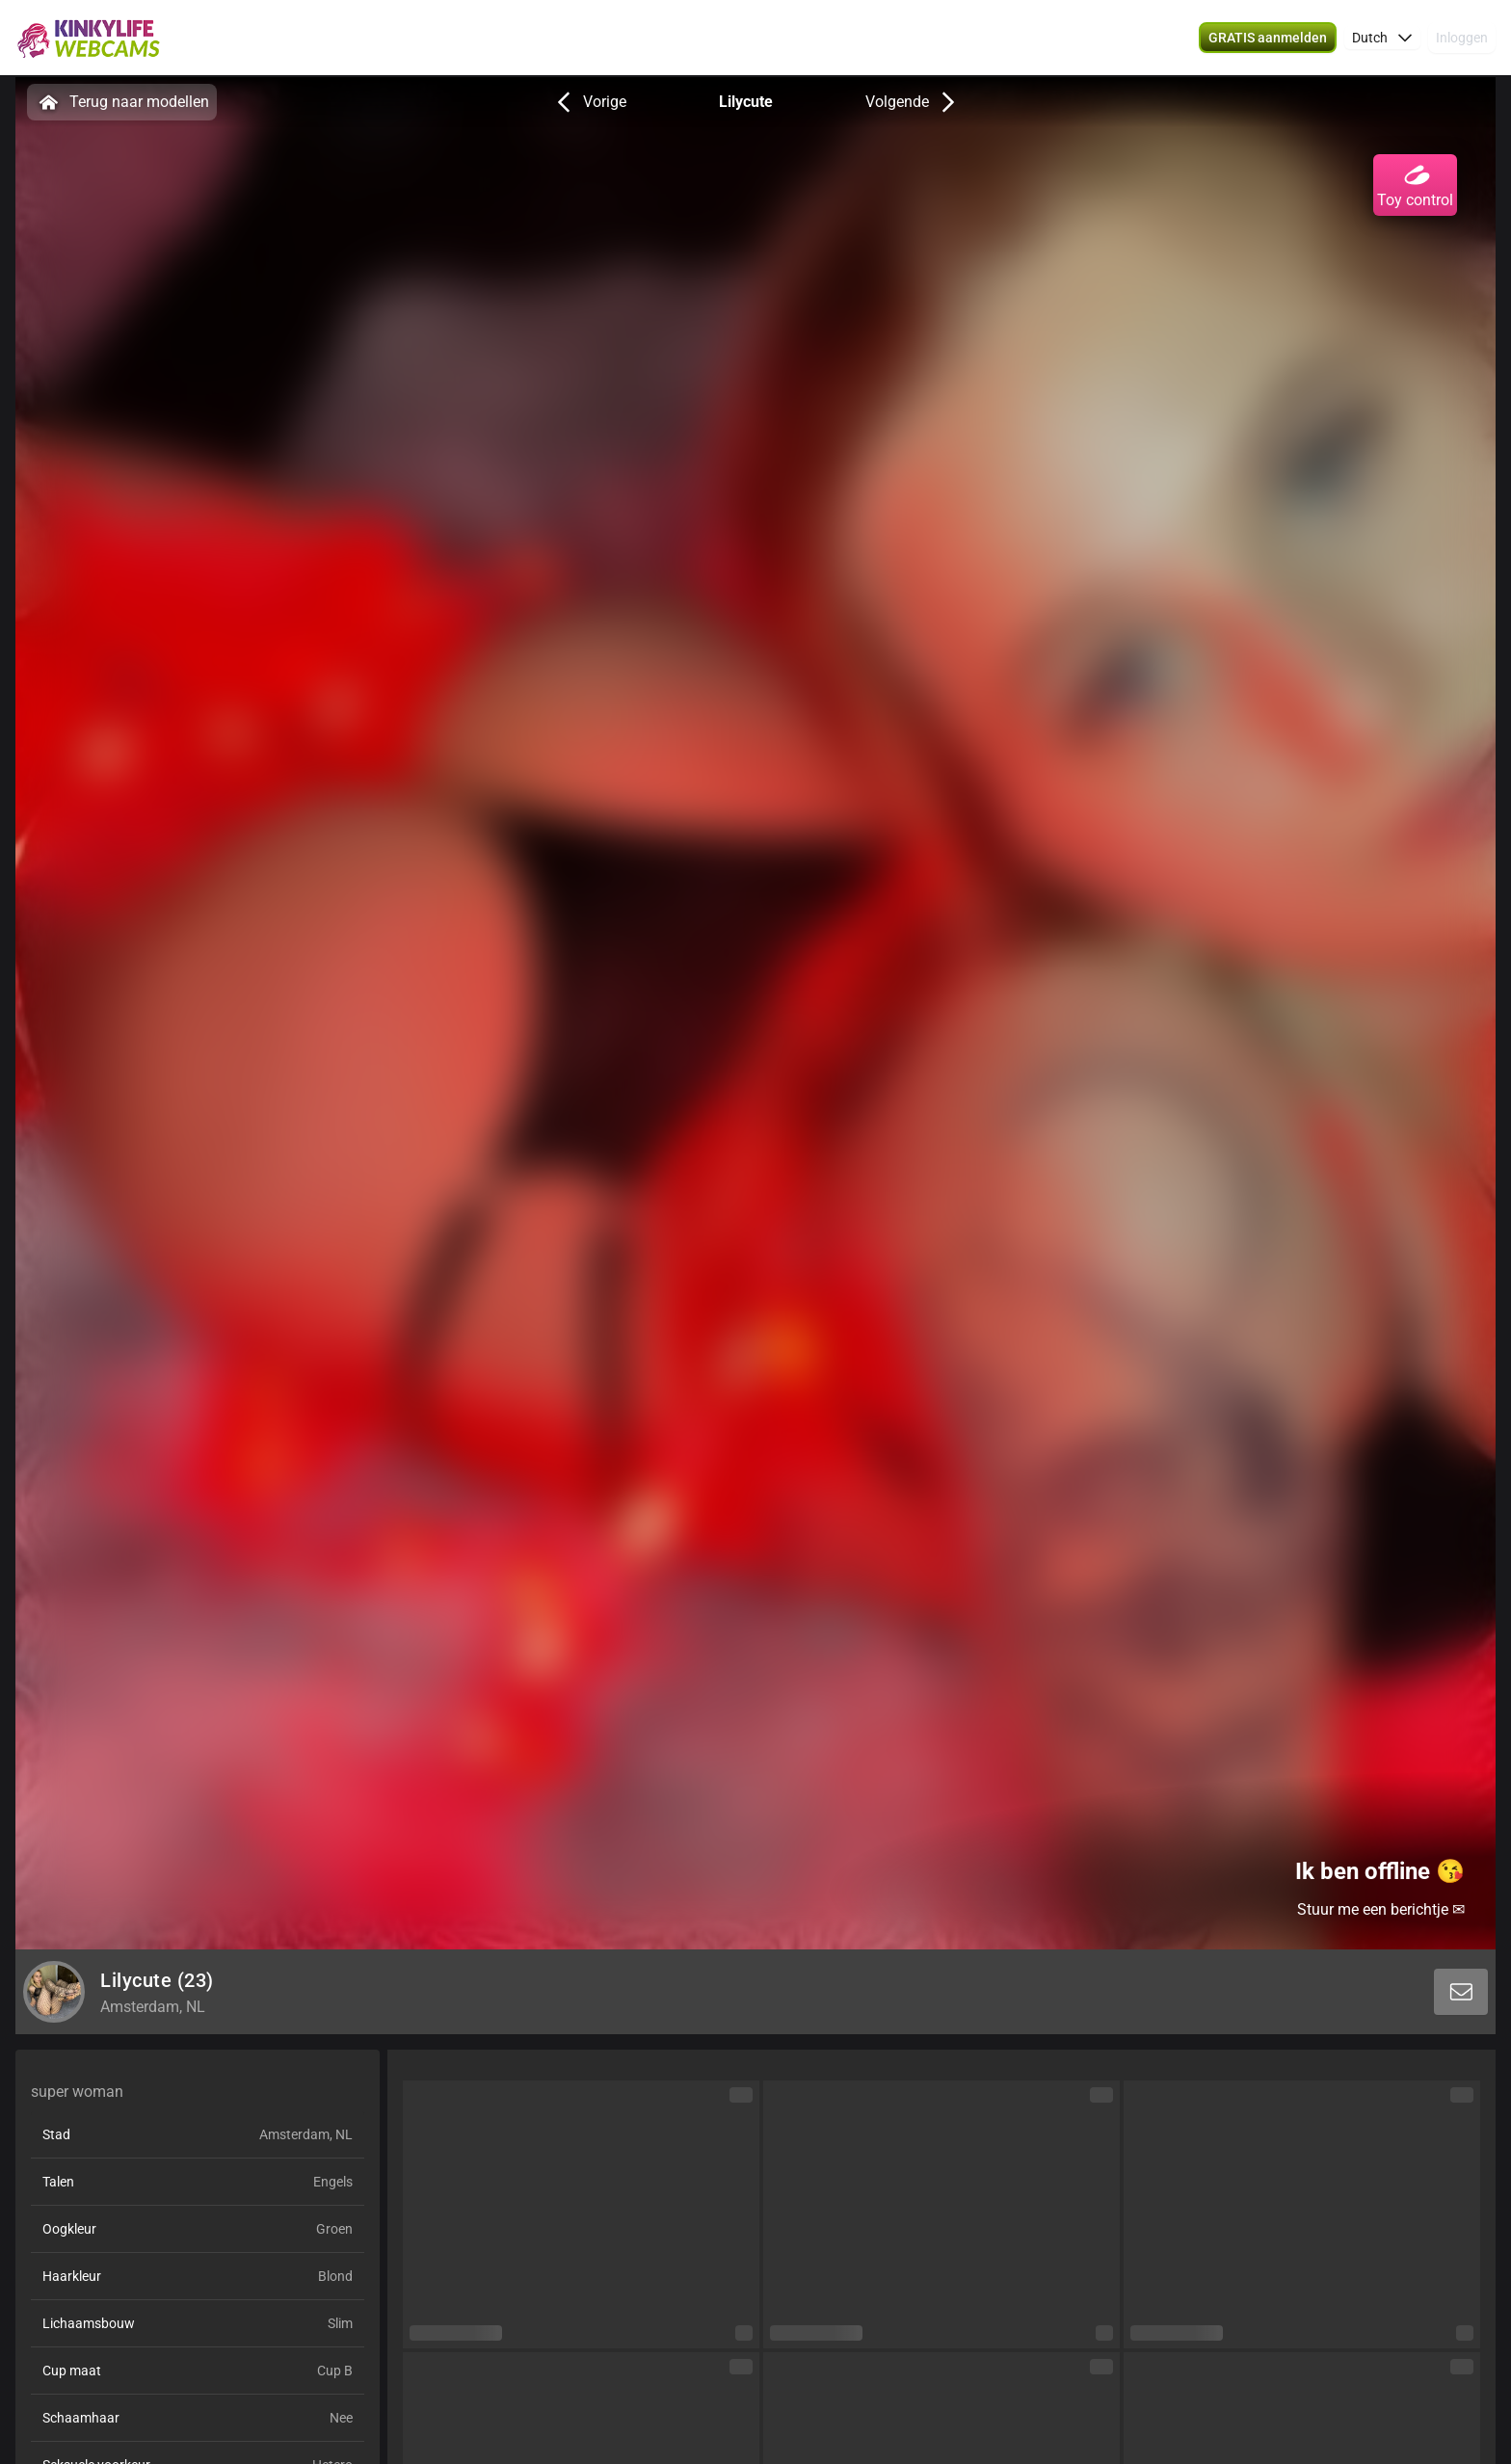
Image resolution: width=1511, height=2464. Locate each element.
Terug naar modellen (122, 102)
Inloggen (1462, 38)
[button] (1382, 38)
